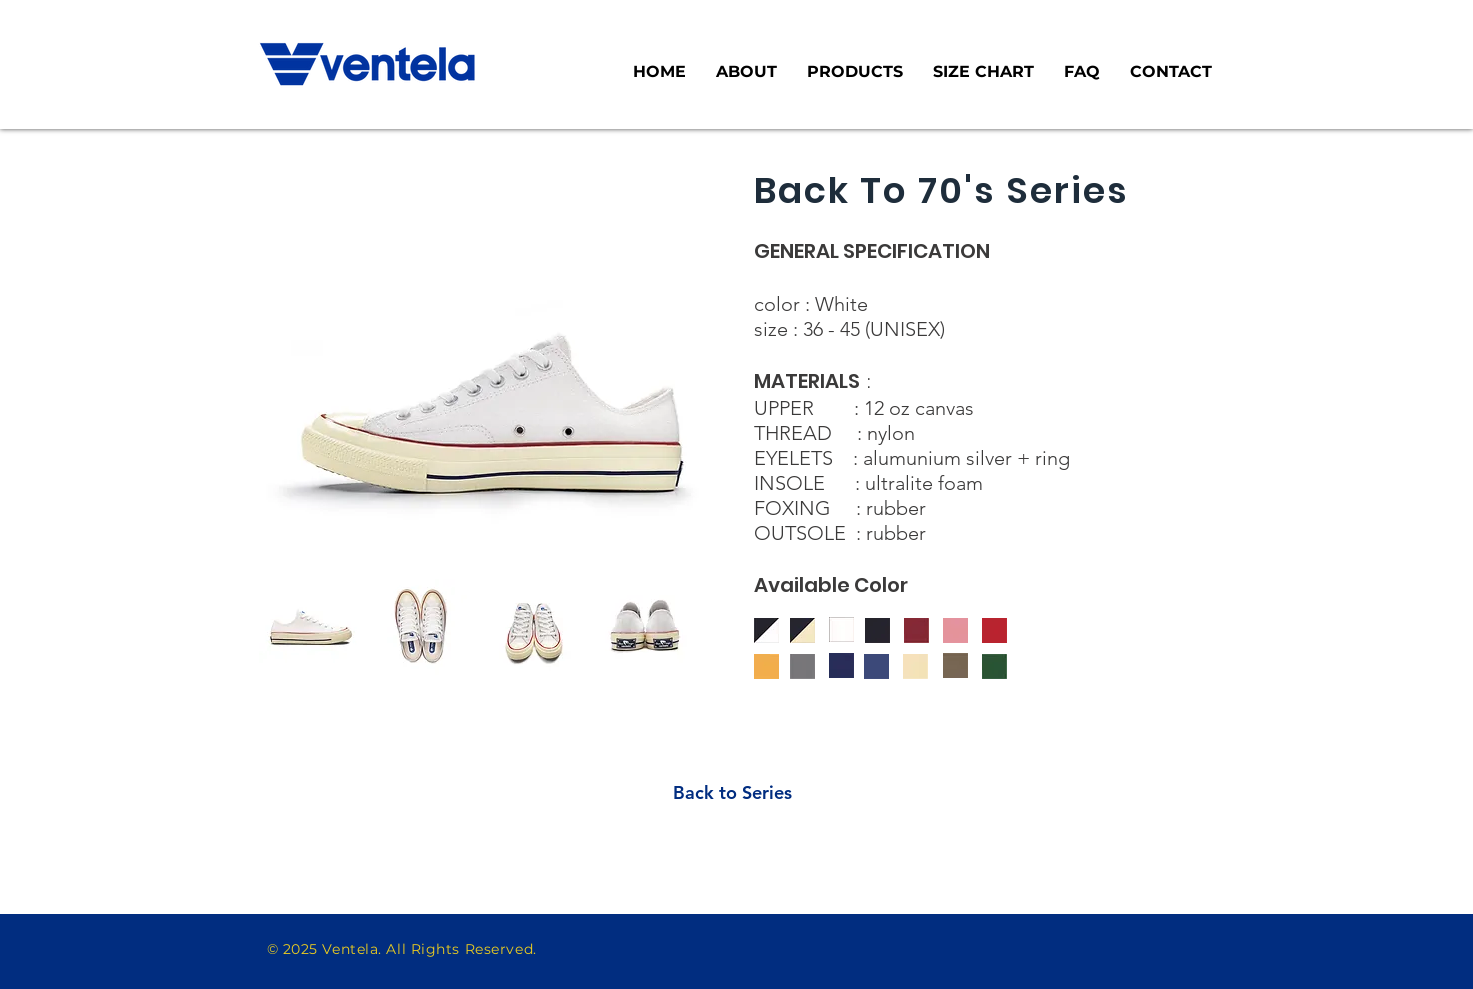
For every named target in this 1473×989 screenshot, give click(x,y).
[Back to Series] (733, 792)
